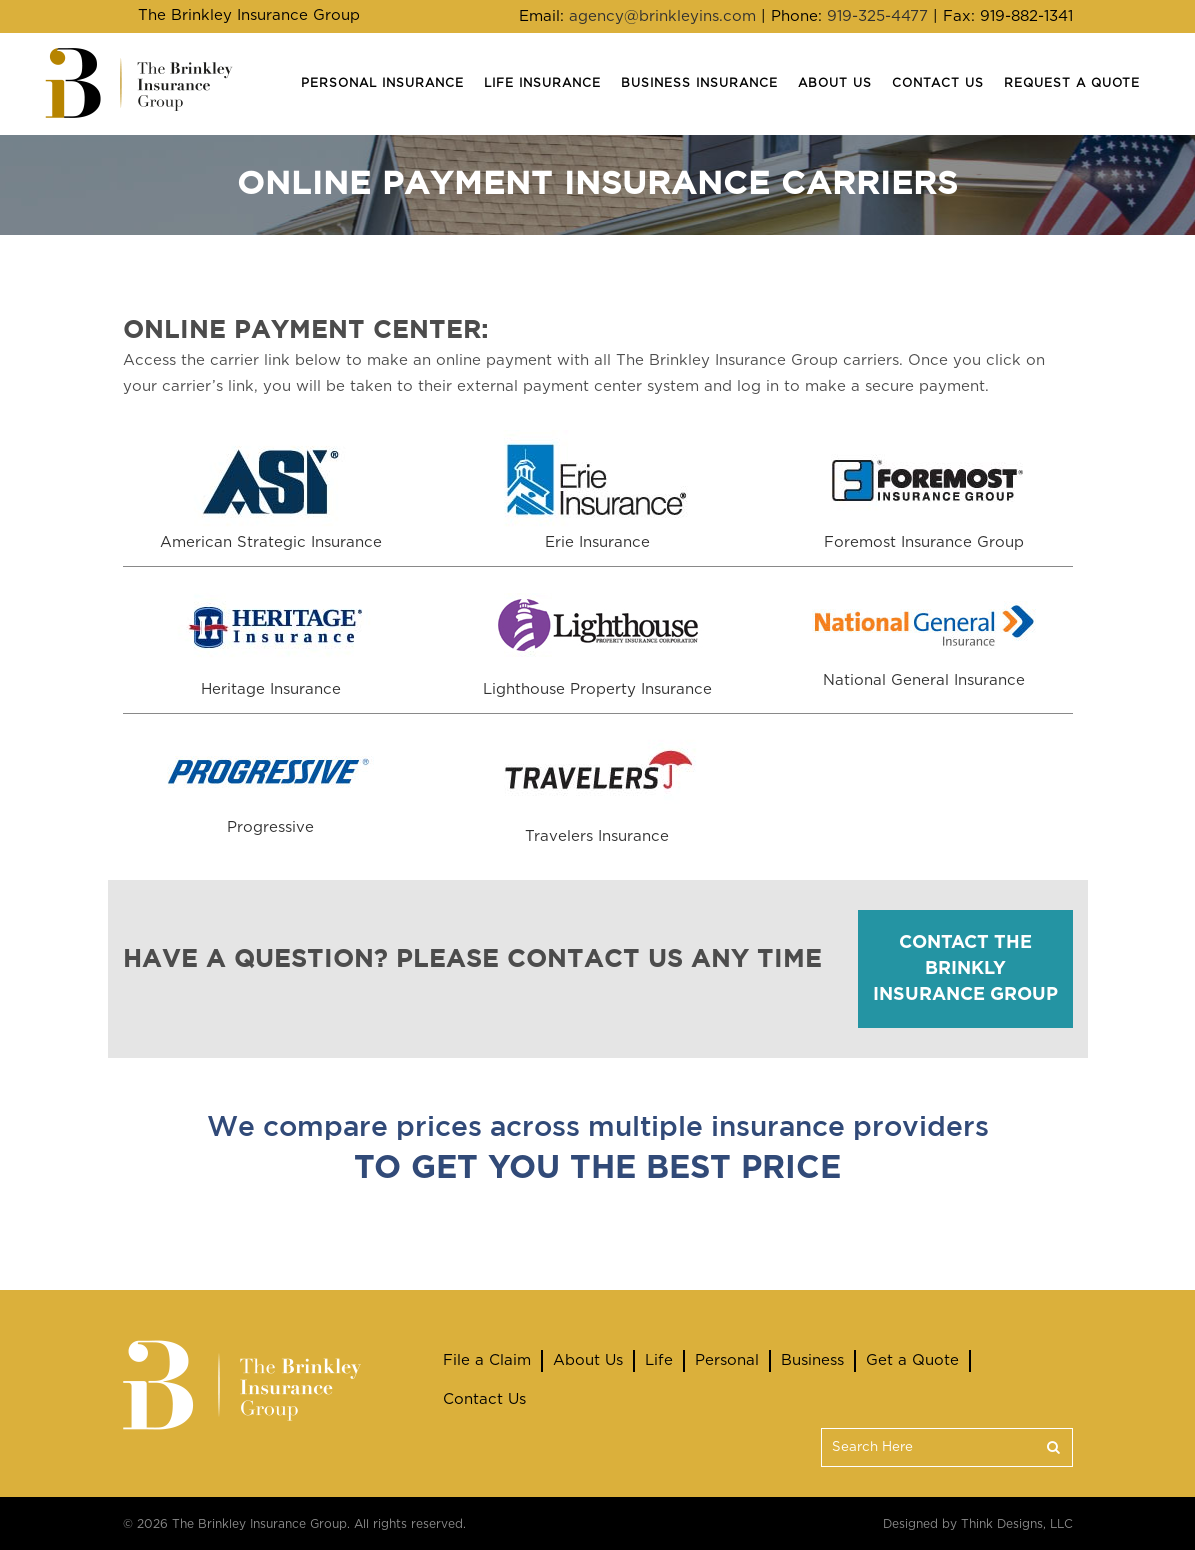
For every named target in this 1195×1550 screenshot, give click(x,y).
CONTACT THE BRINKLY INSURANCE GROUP (965, 969)
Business (812, 1360)
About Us (588, 1360)
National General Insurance (924, 680)
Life (659, 1360)
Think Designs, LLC (1017, 1524)
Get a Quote (912, 1360)
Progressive (270, 827)
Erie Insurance (597, 542)
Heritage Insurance (271, 689)
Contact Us (484, 1399)
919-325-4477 (877, 16)
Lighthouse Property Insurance (597, 689)
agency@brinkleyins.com (662, 16)
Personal (727, 1360)
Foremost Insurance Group (924, 542)
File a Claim (487, 1360)
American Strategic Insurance (271, 542)
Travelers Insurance (597, 836)
